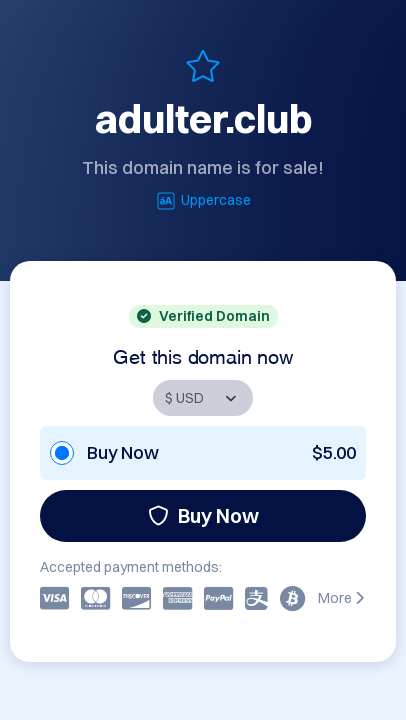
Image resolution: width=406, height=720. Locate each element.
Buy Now (203, 515)
